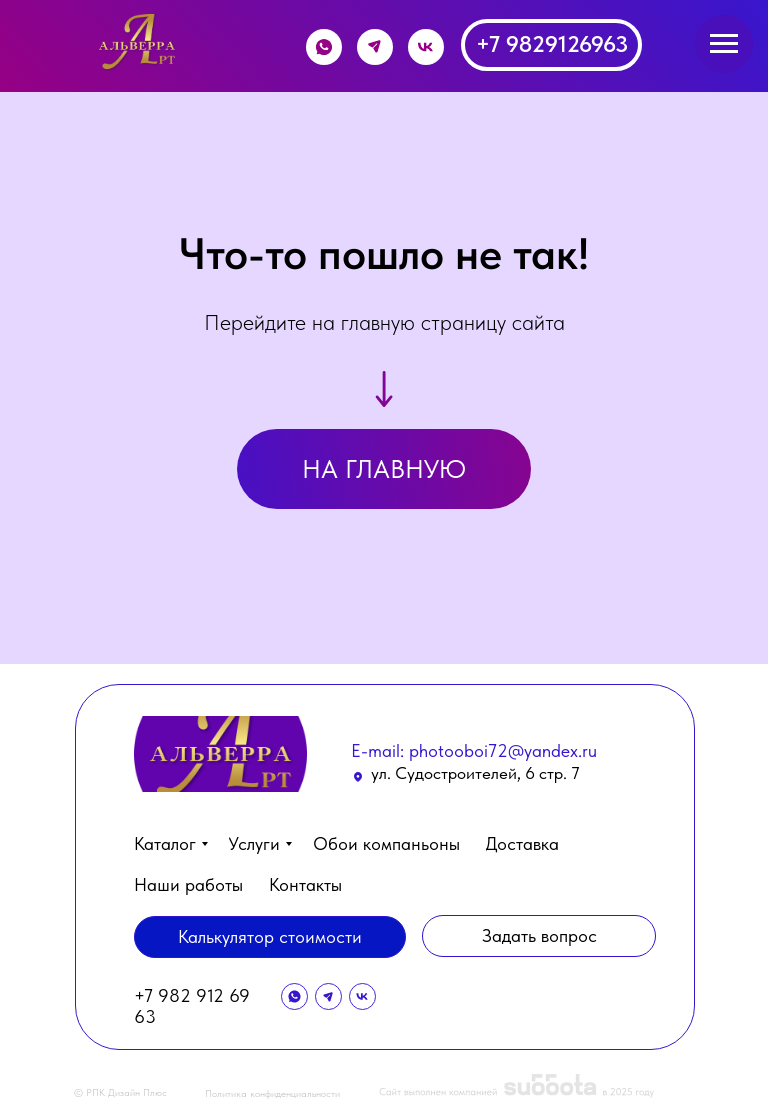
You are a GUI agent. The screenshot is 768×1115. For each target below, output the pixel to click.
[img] (139, 42)
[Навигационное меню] (724, 44)
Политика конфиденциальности (272, 1093)
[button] (539, 936)
